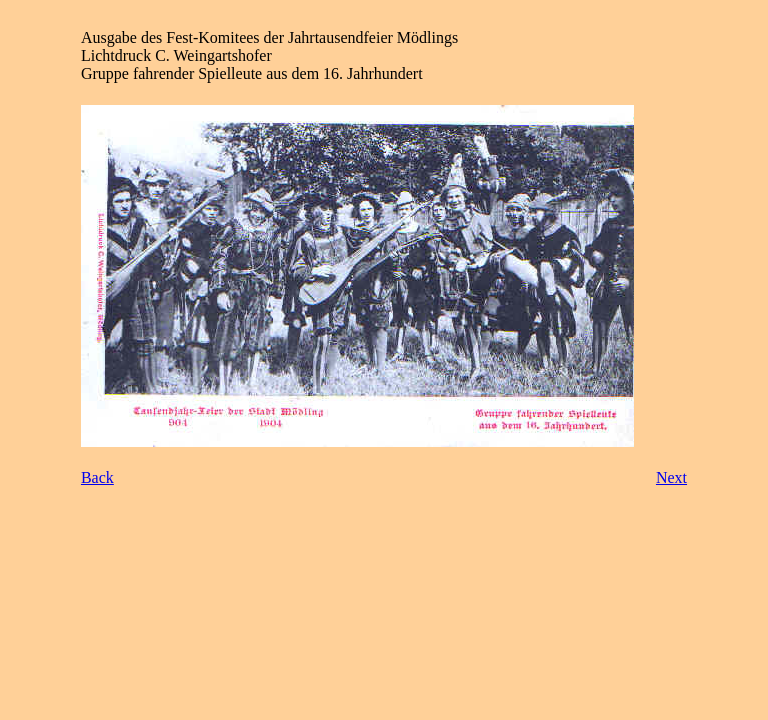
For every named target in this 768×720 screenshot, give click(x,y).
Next (671, 477)
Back (97, 477)
